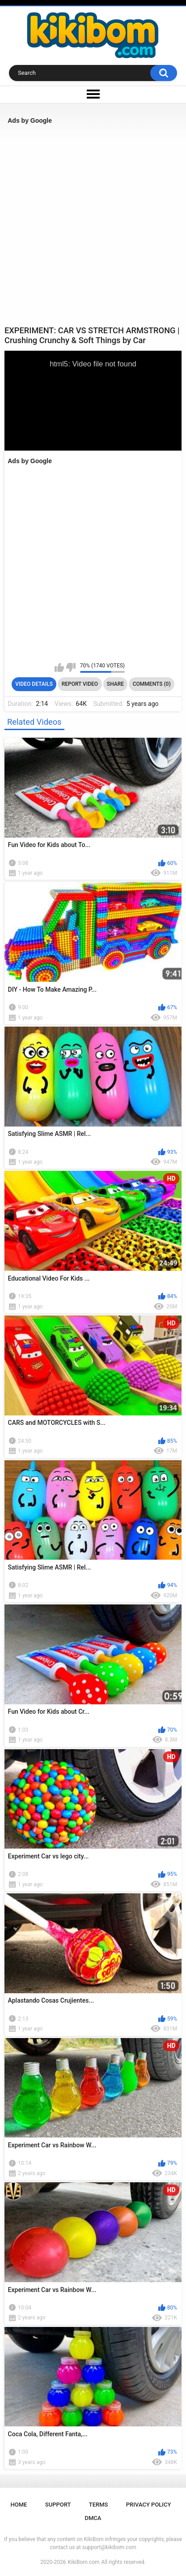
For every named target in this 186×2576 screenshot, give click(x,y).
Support (58, 2504)
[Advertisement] (93, 225)
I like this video (59, 667)
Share (115, 684)
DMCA (93, 2518)
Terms (98, 2504)
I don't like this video (71, 667)
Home (19, 2504)
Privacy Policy (148, 2504)
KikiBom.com (84, 2562)
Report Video (80, 684)
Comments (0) (152, 684)
